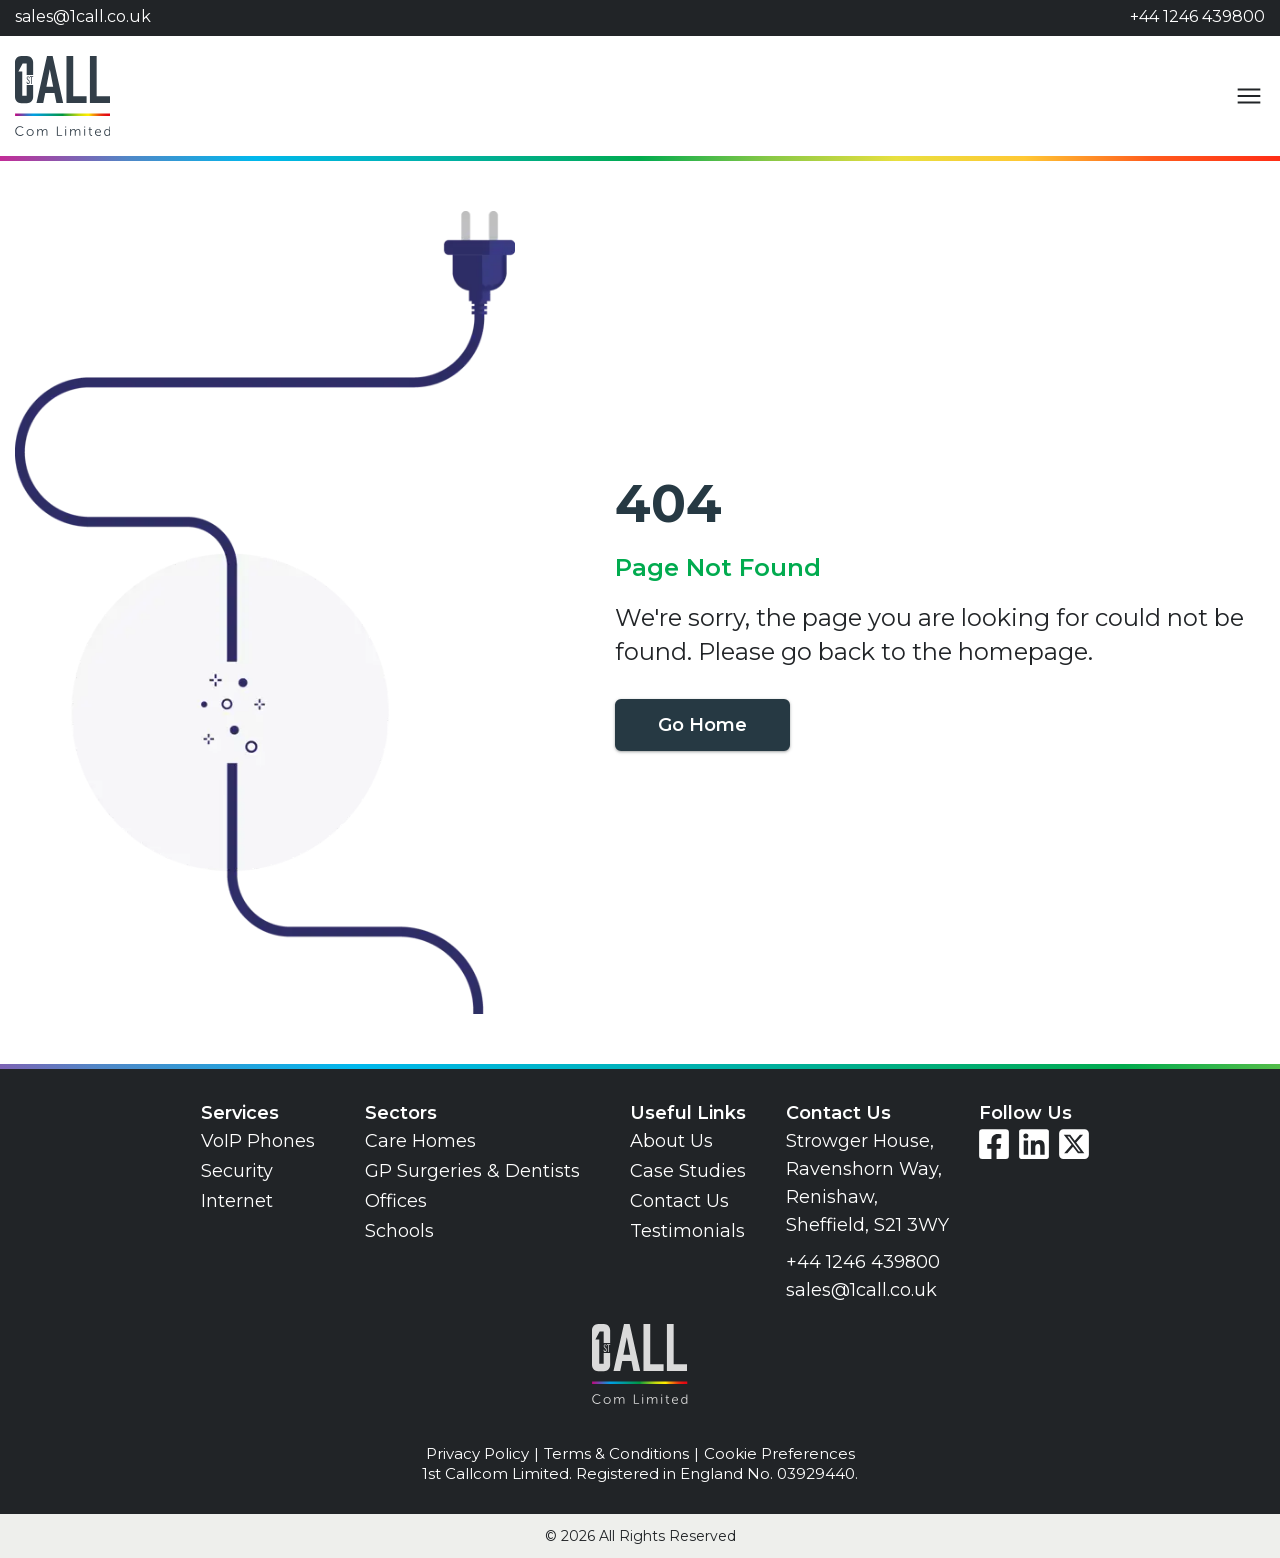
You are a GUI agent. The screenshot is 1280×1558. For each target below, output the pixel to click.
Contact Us (679, 1201)
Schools (399, 1231)
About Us (671, 1141)
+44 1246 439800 (1197, 16)
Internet (237, 1201)
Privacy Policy (477, 1453)
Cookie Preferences (779, 1453)
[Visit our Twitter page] (1074, 1144)
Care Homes (420, 1141)
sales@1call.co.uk (83, 16)
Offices (396, 1201)
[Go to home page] (62, 96)
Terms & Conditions (616, 1453)
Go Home (702, 725)
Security (237, 1171)
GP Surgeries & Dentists (472, 1171)
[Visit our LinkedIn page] (1034, 1144)
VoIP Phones (258, 1141)
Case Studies (688, 1171)
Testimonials (687, 1231)
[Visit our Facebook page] (994, 1144)
